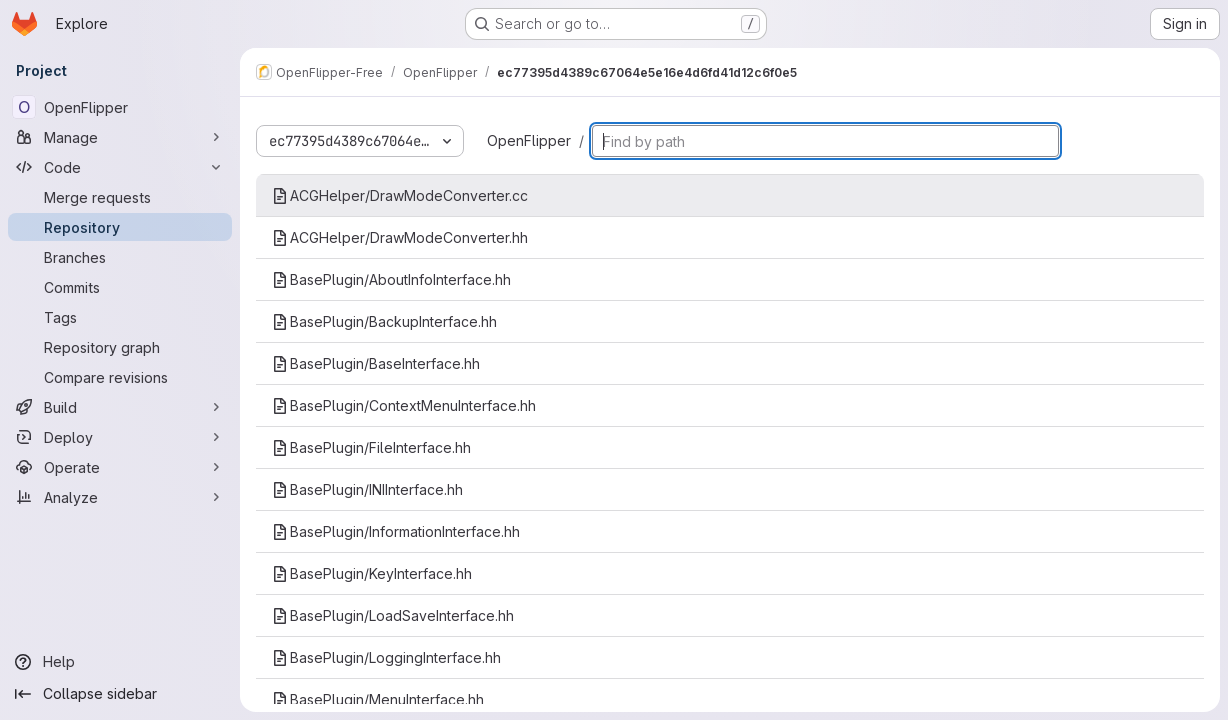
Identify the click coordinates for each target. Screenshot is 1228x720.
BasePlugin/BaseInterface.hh (376, 363)
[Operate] (120, 467)
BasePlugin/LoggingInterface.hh (386, 657)
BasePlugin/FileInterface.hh (371, 447)
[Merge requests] (120, 197)
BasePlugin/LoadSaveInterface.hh (393, 615)
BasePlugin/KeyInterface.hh (372, 573)
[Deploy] (120, 437)
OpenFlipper (529, 140)
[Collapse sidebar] (120, 694)
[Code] (120, 167)
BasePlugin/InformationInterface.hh (396, 531)
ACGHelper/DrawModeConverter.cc (400, 195)
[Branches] (120, 257)
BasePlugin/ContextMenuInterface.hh (404, 405)
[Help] (120, 662)
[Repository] (120, 227)
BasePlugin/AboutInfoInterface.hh (391, 279)
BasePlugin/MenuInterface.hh (378, 699)
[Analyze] (120, 497)
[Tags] (120, 317)
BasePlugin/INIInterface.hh (367, 489)
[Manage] (120, 137)
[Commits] (120, 287)
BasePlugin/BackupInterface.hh (384, 321)
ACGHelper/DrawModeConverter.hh (400, 237)
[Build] (120, 407)
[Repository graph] (120, 347)
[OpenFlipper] (120, 107)
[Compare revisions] (120, 377)
